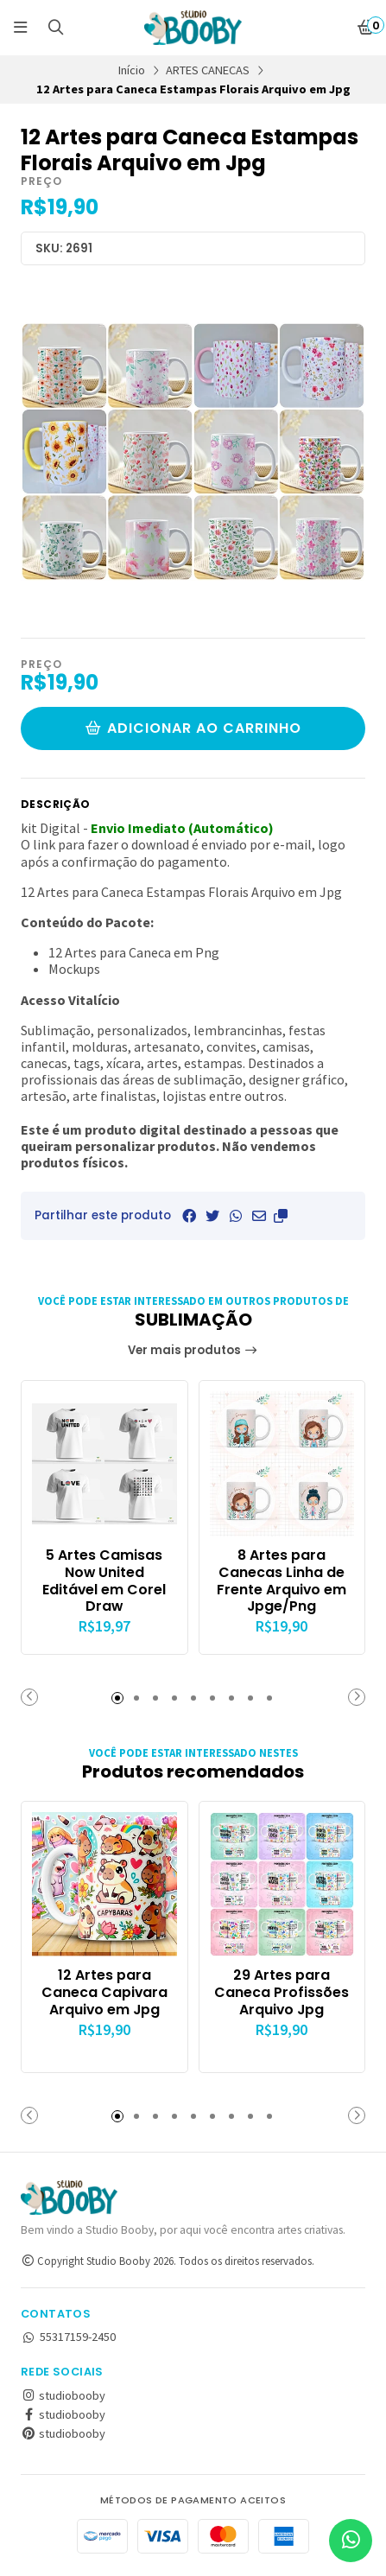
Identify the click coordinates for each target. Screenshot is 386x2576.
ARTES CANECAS (208, 70)
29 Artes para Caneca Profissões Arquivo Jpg (281, 1992)
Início (131, 70)
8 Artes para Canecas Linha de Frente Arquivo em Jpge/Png (281, 1581)
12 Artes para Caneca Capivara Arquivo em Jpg (104, 1992)
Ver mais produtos (193, 1350)
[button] (281, 1216)
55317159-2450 (68, 2337)
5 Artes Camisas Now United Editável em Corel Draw (104, 1581)
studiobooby (63, 2395)
